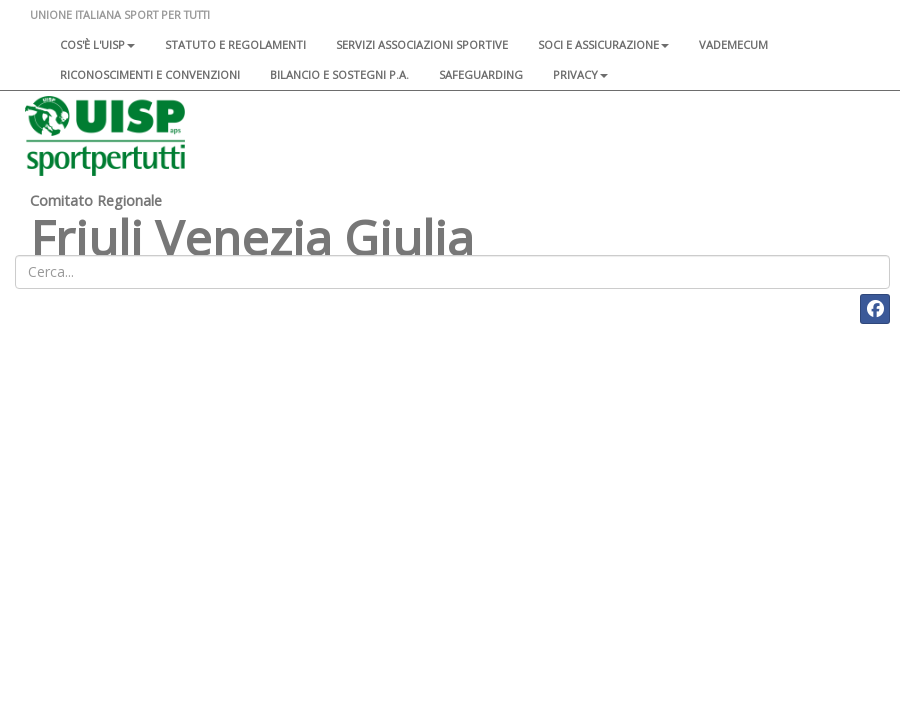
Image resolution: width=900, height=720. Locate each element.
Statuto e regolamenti (235, 44)
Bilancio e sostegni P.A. (339, 74)
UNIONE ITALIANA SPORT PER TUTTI (120, 14)
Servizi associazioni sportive (422, 44)
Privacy (580, 74)
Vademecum (733, 44)
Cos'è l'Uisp (97, 44)
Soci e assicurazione (603, 44)
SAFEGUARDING (481, 74)
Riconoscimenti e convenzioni (150, 74)
